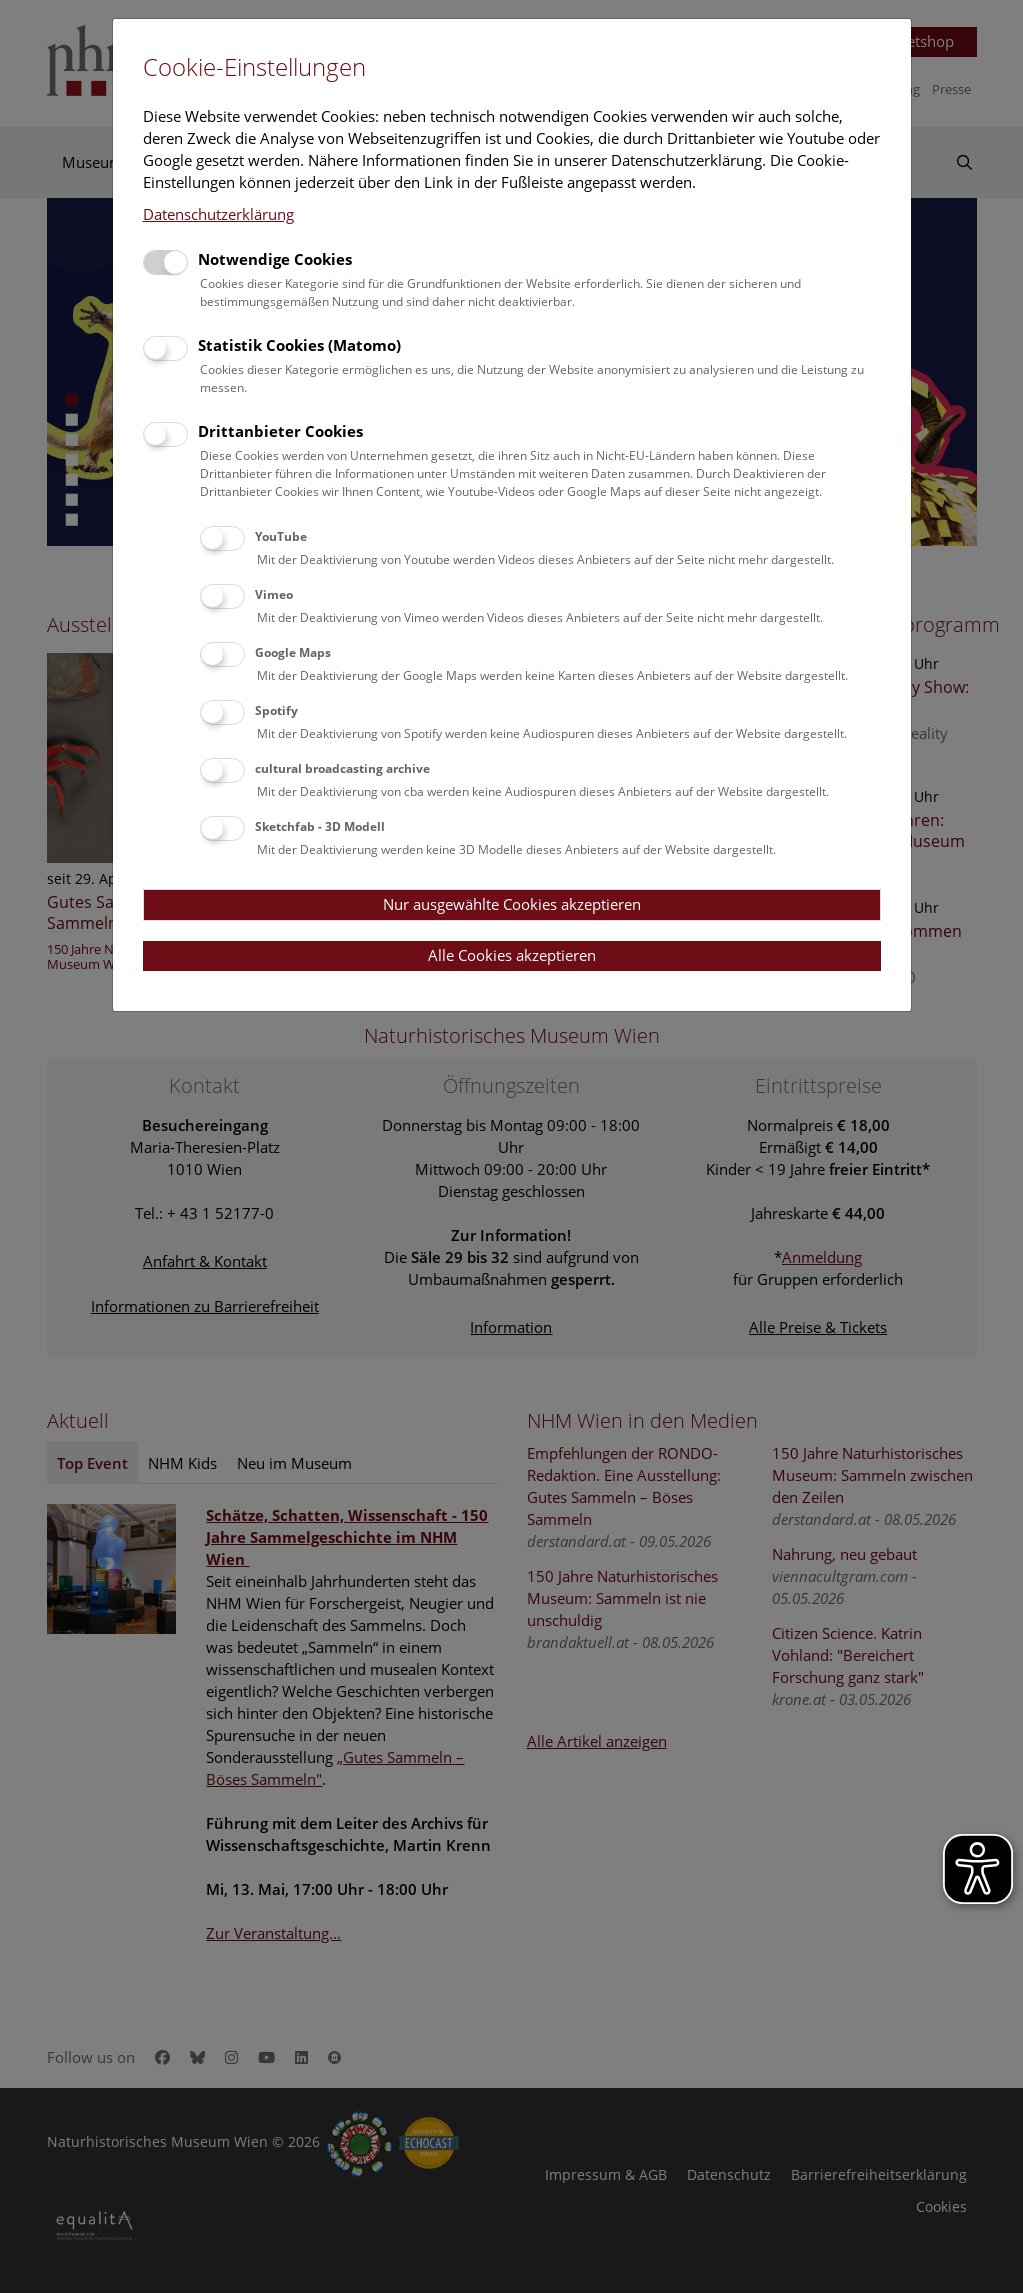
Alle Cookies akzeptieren (512, 955)
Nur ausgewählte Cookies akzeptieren (512, 904)
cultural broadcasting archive (342, 768)
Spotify (276, 710)
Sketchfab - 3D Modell (320, 826)
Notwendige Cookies (275, 259)
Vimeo (274, 594)
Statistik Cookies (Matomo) (299, 345)
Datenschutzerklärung (218, 214)
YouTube (281, 536)
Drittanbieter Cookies (280, 431)
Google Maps (293, 652)
